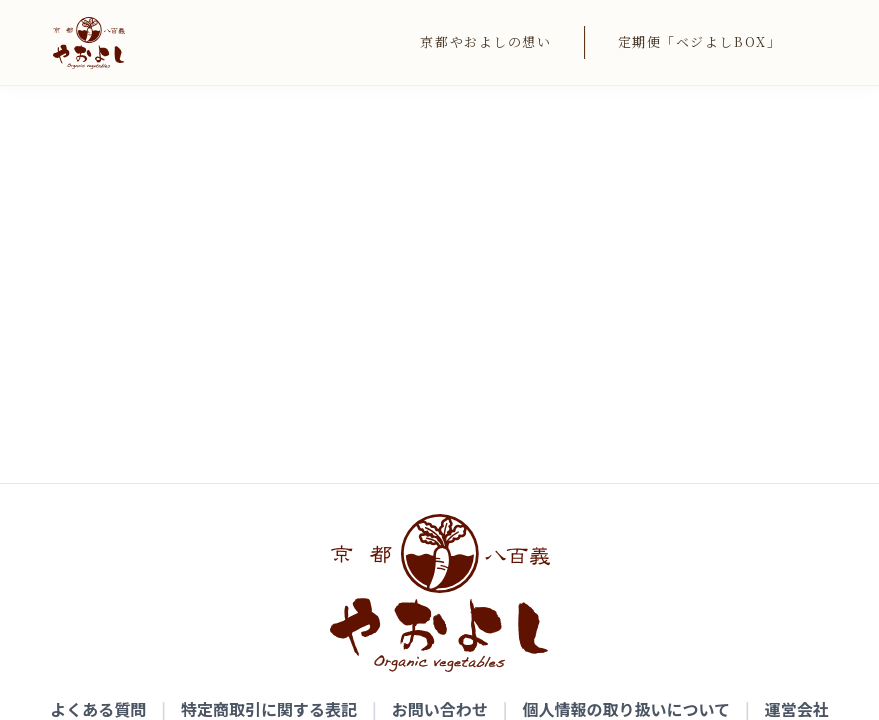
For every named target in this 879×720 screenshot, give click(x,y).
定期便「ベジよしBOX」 (700, 41)
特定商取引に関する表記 (269, 362)
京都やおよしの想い (485, 41)
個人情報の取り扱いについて (627, 362)
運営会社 (797, 362)
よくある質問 (98, 362)
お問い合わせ (440, 362)
